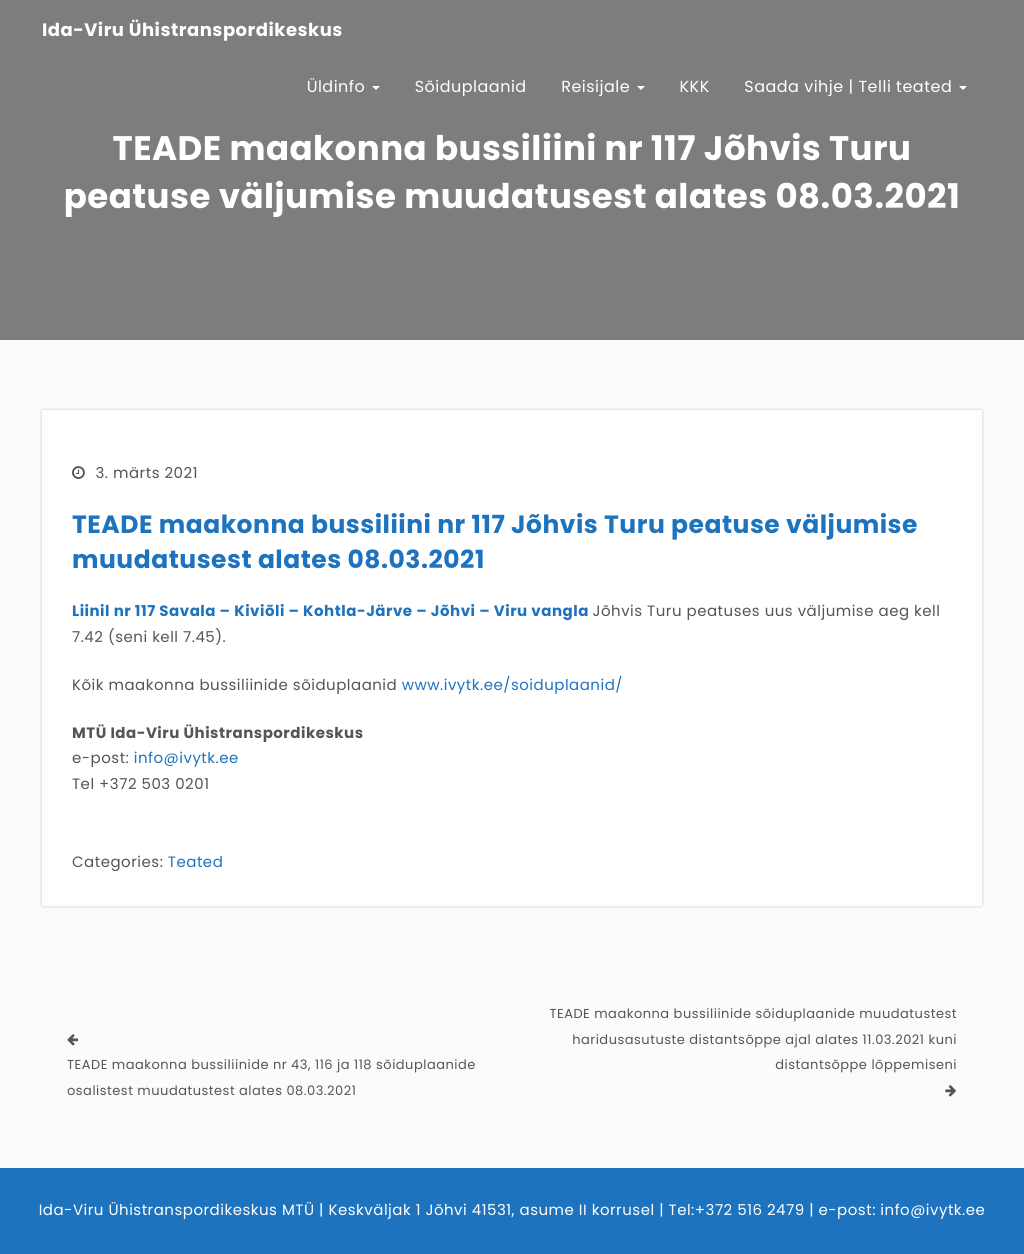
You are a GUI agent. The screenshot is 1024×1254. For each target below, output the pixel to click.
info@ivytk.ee (186, 758)
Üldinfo (344, 86)
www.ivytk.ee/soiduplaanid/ (512, 685)
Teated (195, 862)
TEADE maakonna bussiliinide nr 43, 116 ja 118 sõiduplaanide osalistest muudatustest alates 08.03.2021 (271, 1077)
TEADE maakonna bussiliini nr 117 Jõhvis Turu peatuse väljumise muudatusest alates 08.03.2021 (495, 542)
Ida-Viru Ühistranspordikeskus (192, 31)
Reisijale (603, 86)
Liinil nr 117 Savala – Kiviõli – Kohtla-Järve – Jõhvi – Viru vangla (330, 611)
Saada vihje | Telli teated (855, 86)
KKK (695, 86)
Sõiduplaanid (471, 86)
